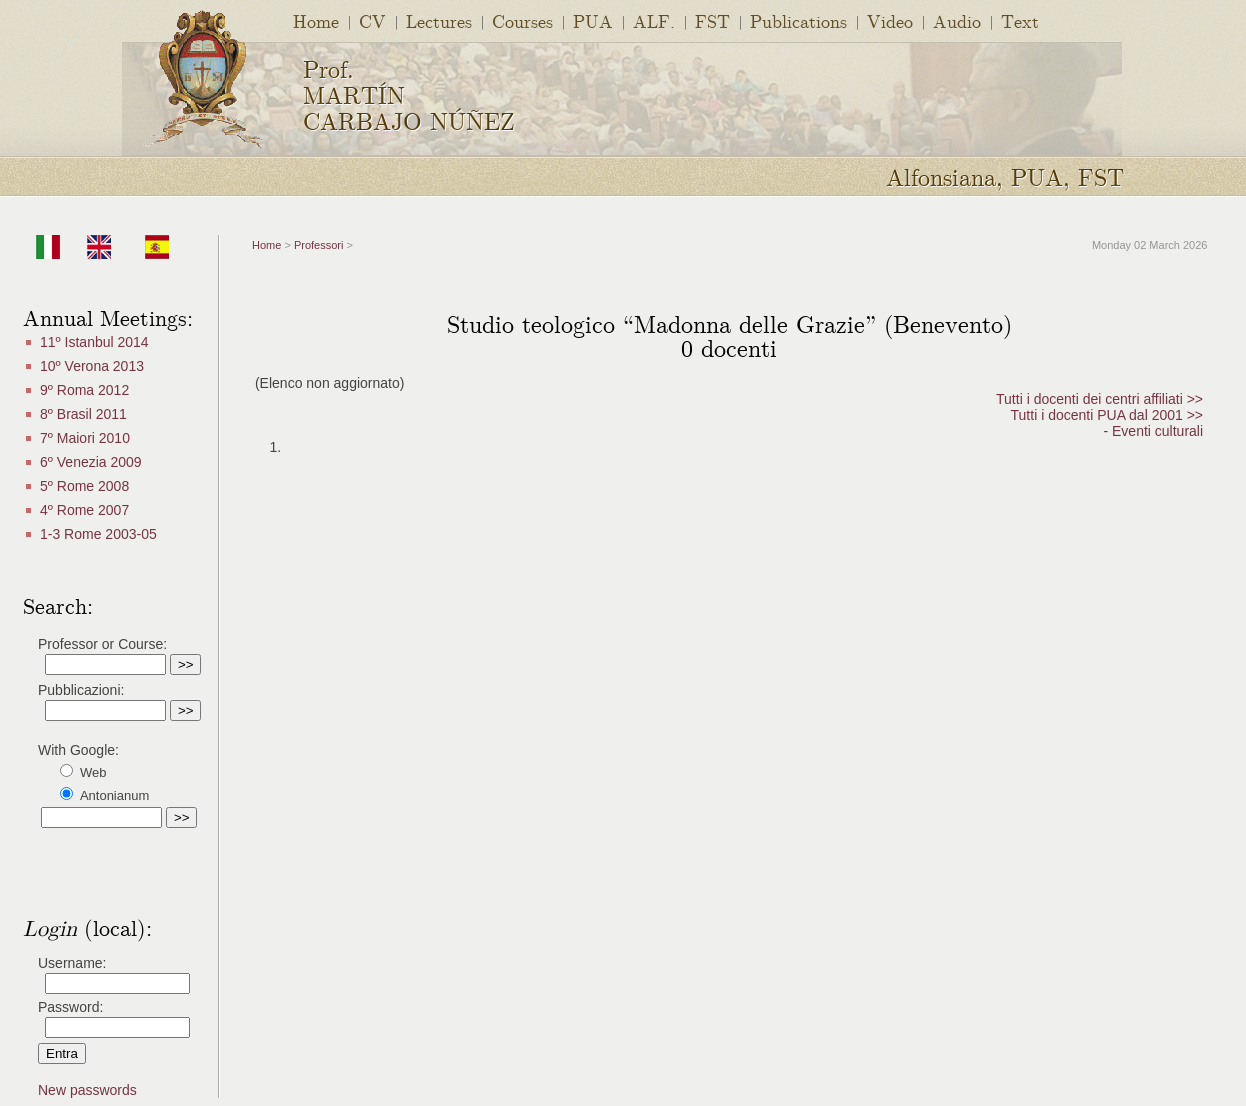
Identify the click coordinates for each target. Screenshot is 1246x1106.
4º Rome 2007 (84, 510)
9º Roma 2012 (84, 390)
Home (316, 20)
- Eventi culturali (1153, 431)
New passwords (87, 1090)
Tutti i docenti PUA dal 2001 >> (1107, 415)
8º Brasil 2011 (83, 414)
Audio (957, 20)
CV (372, 20)
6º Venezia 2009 (91, 462)
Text (1020, 20)
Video (890, 20)
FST (712, 20)
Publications (798, 20)
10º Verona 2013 (92, 366)
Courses (522, 20)
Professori (319, 245)
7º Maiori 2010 (85, 438)
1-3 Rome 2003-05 (98, 534)
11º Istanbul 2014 (94, 342)
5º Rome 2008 (84, 486)
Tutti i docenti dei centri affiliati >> (1099, 399)
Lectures (439, 20)
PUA (593, 20)
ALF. (654, 20)
